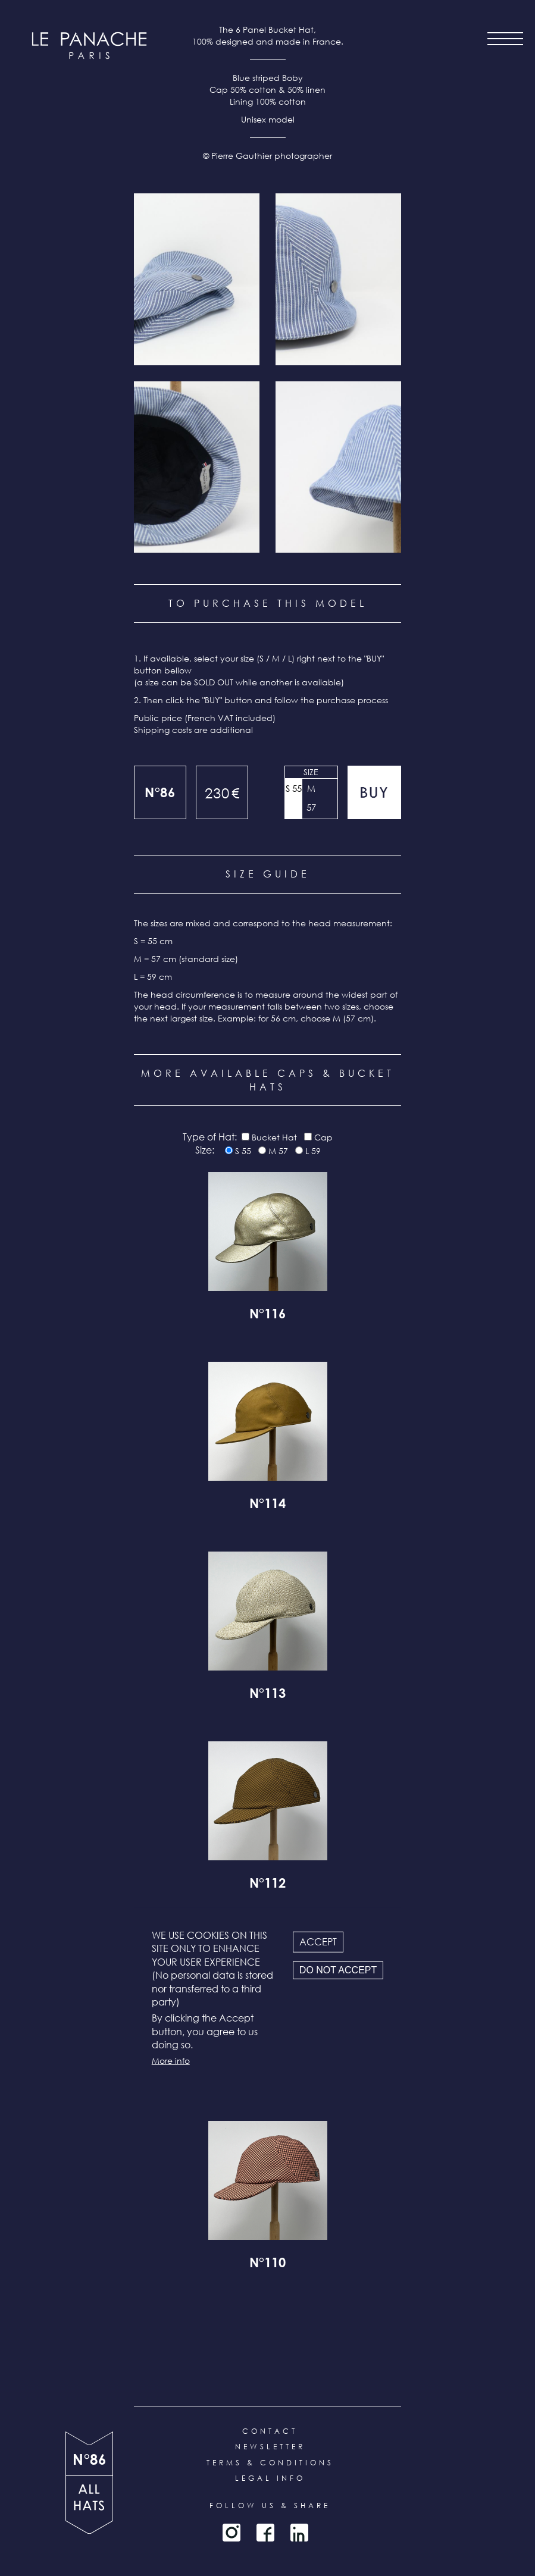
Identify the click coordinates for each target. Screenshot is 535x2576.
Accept (318, 1942)
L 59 (313, 1151)
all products (89, 2504)
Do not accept (338, 1970)
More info (171, 2060)
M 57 (311, 798)
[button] (196, 279)
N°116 (267, 1315)
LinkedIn (299, 2532)
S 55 (294, 788)
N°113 (267, 1694)
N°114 (267, 1505)
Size (311, 772)
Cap (323, 1137)
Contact (270, 2431)
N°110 (267, 2264)
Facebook (265, 2532)
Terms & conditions (270, 2462)
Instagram (231, 2532)
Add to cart (374, 792)
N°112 (267, 1884)
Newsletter (270, 2446)
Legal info (270, 2478)
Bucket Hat (274, 1137)
